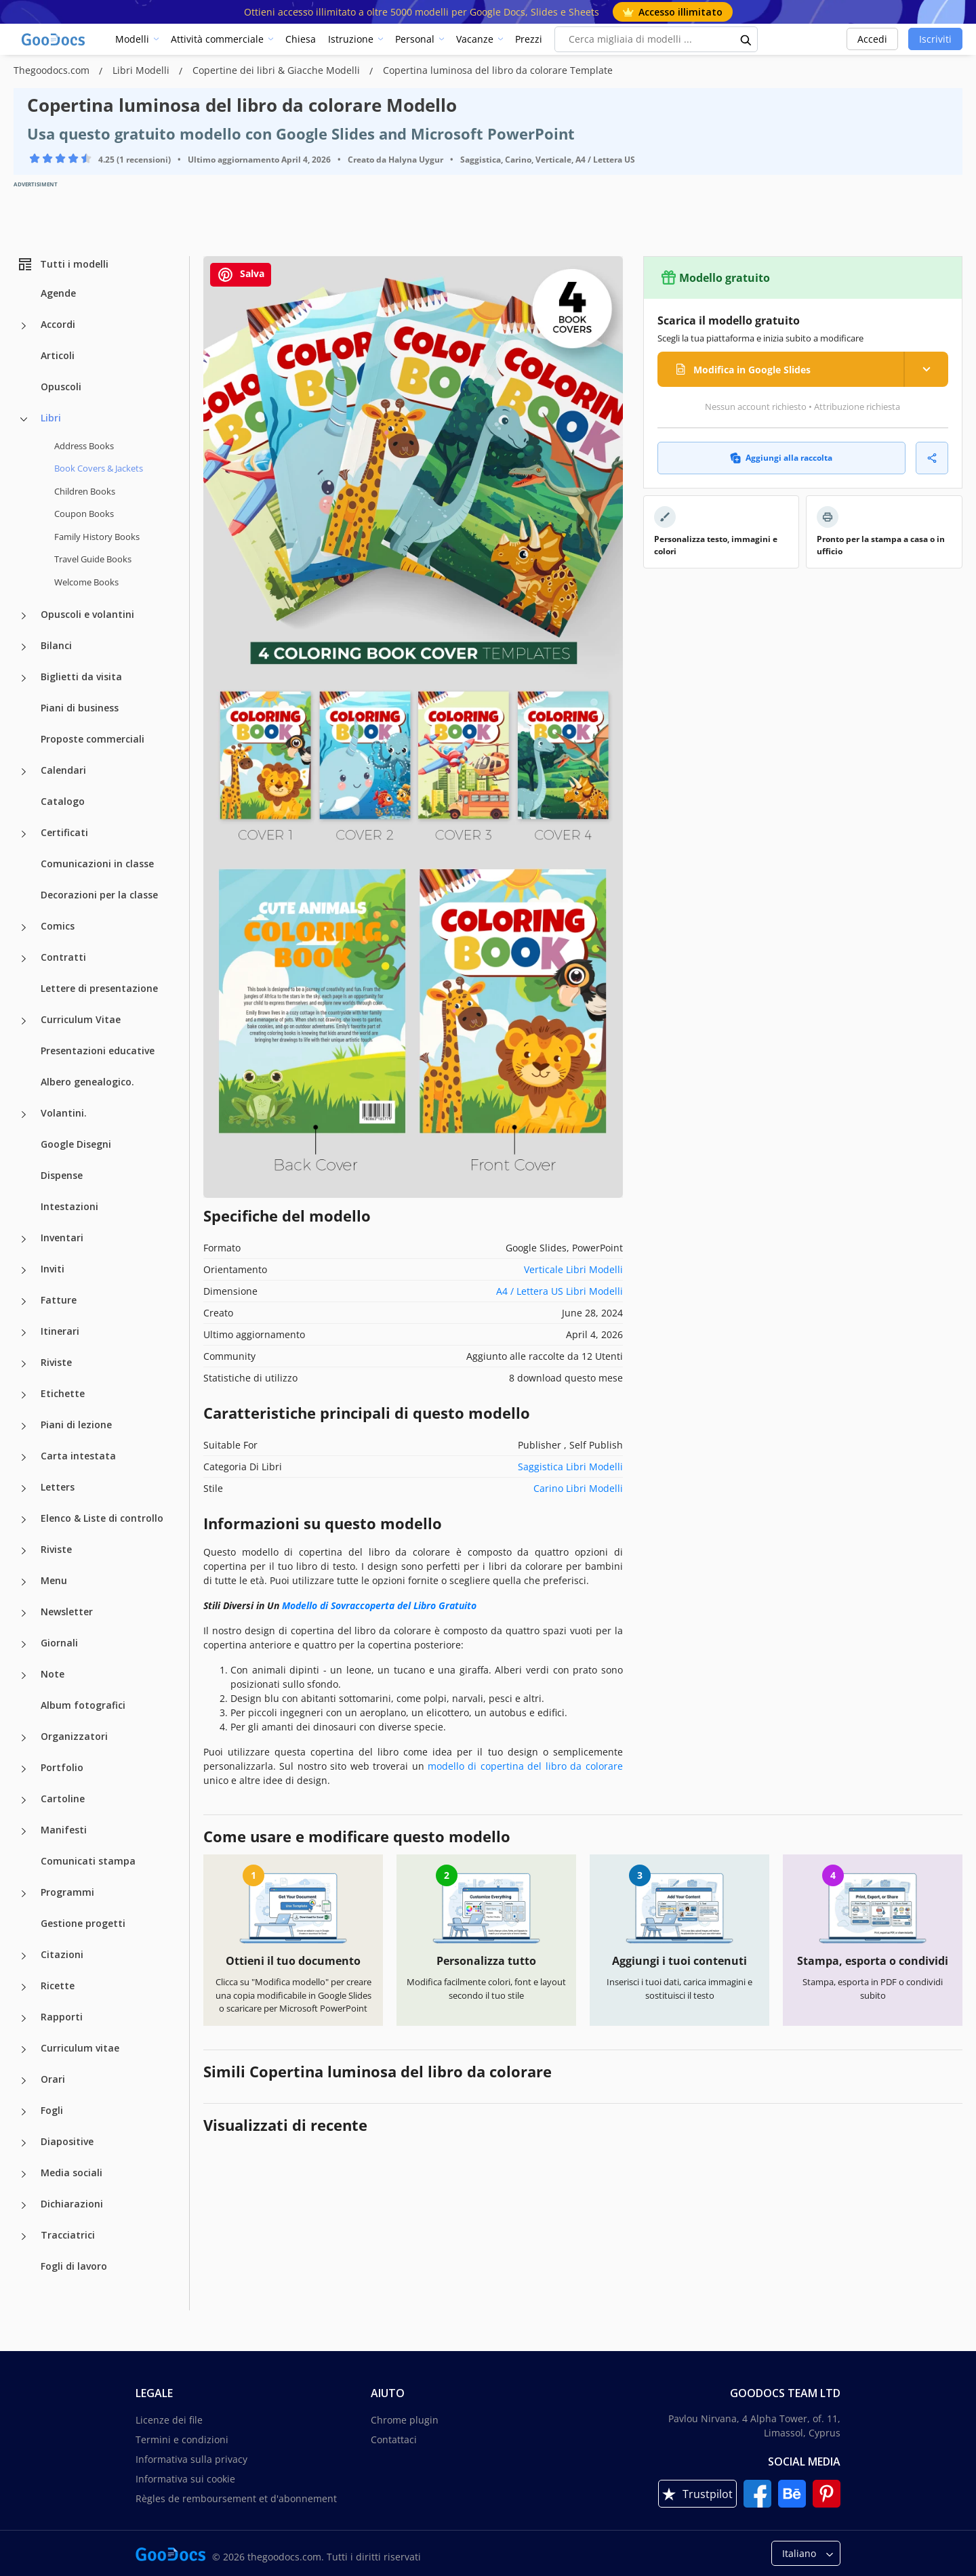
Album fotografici (83, 1705)
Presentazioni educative (98, 1050)
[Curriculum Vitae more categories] (24, 1021)
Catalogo (63, 801)
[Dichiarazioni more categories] (24, 2205)
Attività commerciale (217, 39)
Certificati (64, 832)
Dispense (62, 1175)
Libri (51, 417)
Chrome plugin (405, 2419)
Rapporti (62, 2016)
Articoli (58, 355)
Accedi (872, 39)
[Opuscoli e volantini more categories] (24, 616)
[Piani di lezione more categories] (24, 1426)
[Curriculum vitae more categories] (24, 2049)
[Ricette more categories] (24, 1987)
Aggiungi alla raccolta (781, 457)
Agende (58, 293)
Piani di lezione (76, 1424)
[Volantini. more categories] (24, 1114)
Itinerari (60, 1331)
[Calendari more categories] (24, 772)
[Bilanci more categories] (24, 647)
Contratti (63, 957)
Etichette (63, 1393)
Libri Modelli (142, 70)
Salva (240, 274)
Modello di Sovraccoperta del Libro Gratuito (379, 1605)
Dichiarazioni (72, 2203)
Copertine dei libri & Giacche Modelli (277, 70)
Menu (54, 1580)
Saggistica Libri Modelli (570, 1466)
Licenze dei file (169, 2419)
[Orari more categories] (24, 2081)
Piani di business (80, 707)
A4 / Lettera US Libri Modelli (559, 1291)
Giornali (59, 1642)
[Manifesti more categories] (24, 1831)
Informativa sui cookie (185, 2478)
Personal (414, 39)
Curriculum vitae (80, 2047)
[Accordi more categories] (24, 326)
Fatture (59, 1299)
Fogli (52, 2110)
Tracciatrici (68, 2234)
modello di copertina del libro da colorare (525, 1766)
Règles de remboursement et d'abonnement (236, 2498)
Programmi (67, 1892)
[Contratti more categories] (24, 959)
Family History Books (97, 537)
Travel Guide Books (92, 559)
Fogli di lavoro (74, 2266)
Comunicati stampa (88, 1860)
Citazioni (62, 1954)
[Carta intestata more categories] (24, 1457)
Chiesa (300, 39)
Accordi (58, 324)
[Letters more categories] (24, 1488)
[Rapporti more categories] (24, 2018)
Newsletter (67, 1611)
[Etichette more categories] (24, 1395)
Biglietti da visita (81, 676)
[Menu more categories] (24, 1582)
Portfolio (62, 1767)
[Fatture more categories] (24, 1301)
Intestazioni (69, 1206)
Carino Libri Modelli (578, 1488)
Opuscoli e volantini (87, 614)
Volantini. (64, 1112)
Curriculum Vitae (81, 1019)
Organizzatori (74, 1736)
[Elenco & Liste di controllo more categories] (24, 1520)
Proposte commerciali (92, 738)
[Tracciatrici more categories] (24, 2236)
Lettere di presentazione (99, 988)
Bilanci (56, 645)
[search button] (746, 39)
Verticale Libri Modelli (573, 1269)
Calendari (63, 770)
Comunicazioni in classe (97, 863)
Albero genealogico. (87, 1081)
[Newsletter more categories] (24, 1613)
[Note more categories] (24, 1675)
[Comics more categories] (24, 927)
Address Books (84, 446)
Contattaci (394, 2439)
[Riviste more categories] (24, 1364)
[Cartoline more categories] (24, 1800)
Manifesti (64, 1829)
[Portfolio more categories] (24, 1769)
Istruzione (350, 39)
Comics (58, 925)
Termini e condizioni (182, 2439)
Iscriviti (935, 39)
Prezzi (528, 39)
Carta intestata (78, 1455)
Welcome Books (86, 582)
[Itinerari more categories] (24, 1333)
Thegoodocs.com (53, 70)
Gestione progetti (83, 1923)
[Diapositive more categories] (24, 2143)
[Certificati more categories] (24, 834)
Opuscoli (61, 386)
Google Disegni (76, 1144)
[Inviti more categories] (24, 1270)
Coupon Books (84, 513)
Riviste (56, 1362)
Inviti (52, 1268)
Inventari (62, 1237)
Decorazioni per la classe (99, 894)
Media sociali (71, 2172)
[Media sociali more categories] (24, 2174)
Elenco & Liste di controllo (102, 1518)
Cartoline (63, 1798)
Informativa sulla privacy (191, 2459)
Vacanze (474, 39)
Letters (58, 1486)
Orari (53, 2079)
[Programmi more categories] (24, 1894)
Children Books (84, 491)
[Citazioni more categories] (24, 1956)
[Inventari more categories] (24, 1239)
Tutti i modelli (62, 264)
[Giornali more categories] (24, 1644)
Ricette (58, 1985)
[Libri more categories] (24, 419)
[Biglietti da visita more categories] (24, 678)
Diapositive (67, 2141)
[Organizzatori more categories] (24, 1738)
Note (52, 1673)
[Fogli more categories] (24, 2112)
